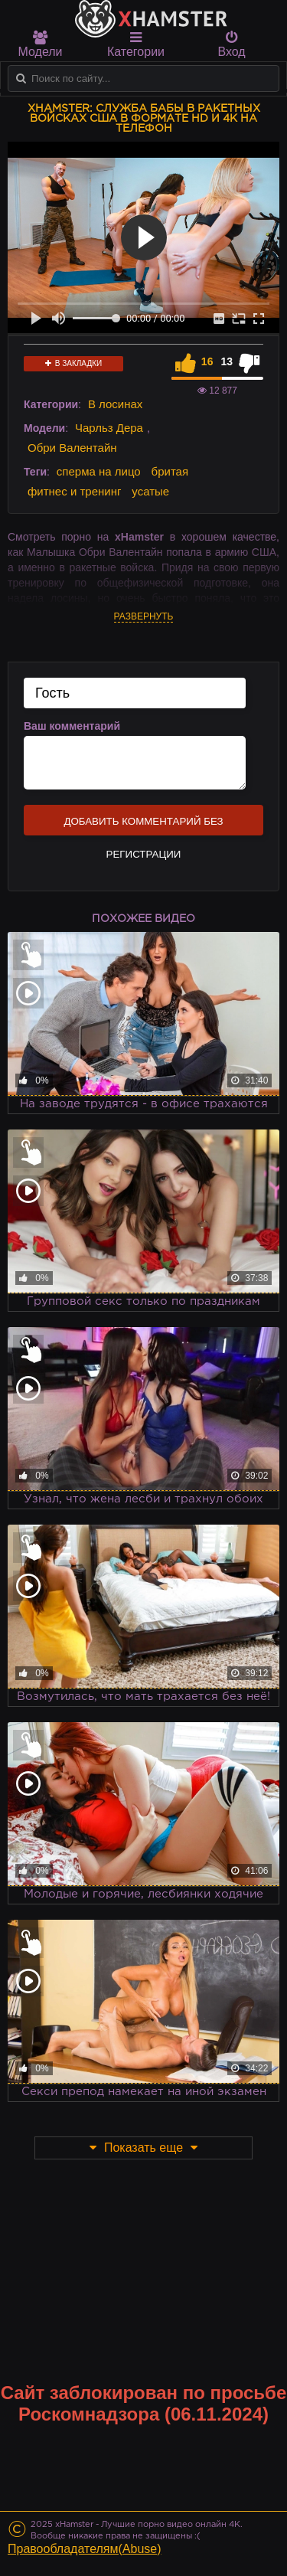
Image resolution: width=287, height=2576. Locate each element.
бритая (170, 471)
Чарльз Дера (109, 427)
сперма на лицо (99, 471)
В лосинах (115, 403)
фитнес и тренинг (74, 491)
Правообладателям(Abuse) (84, 2548)
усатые (150, 491)
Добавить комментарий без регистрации (143, 825)
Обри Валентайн (72, 447)
